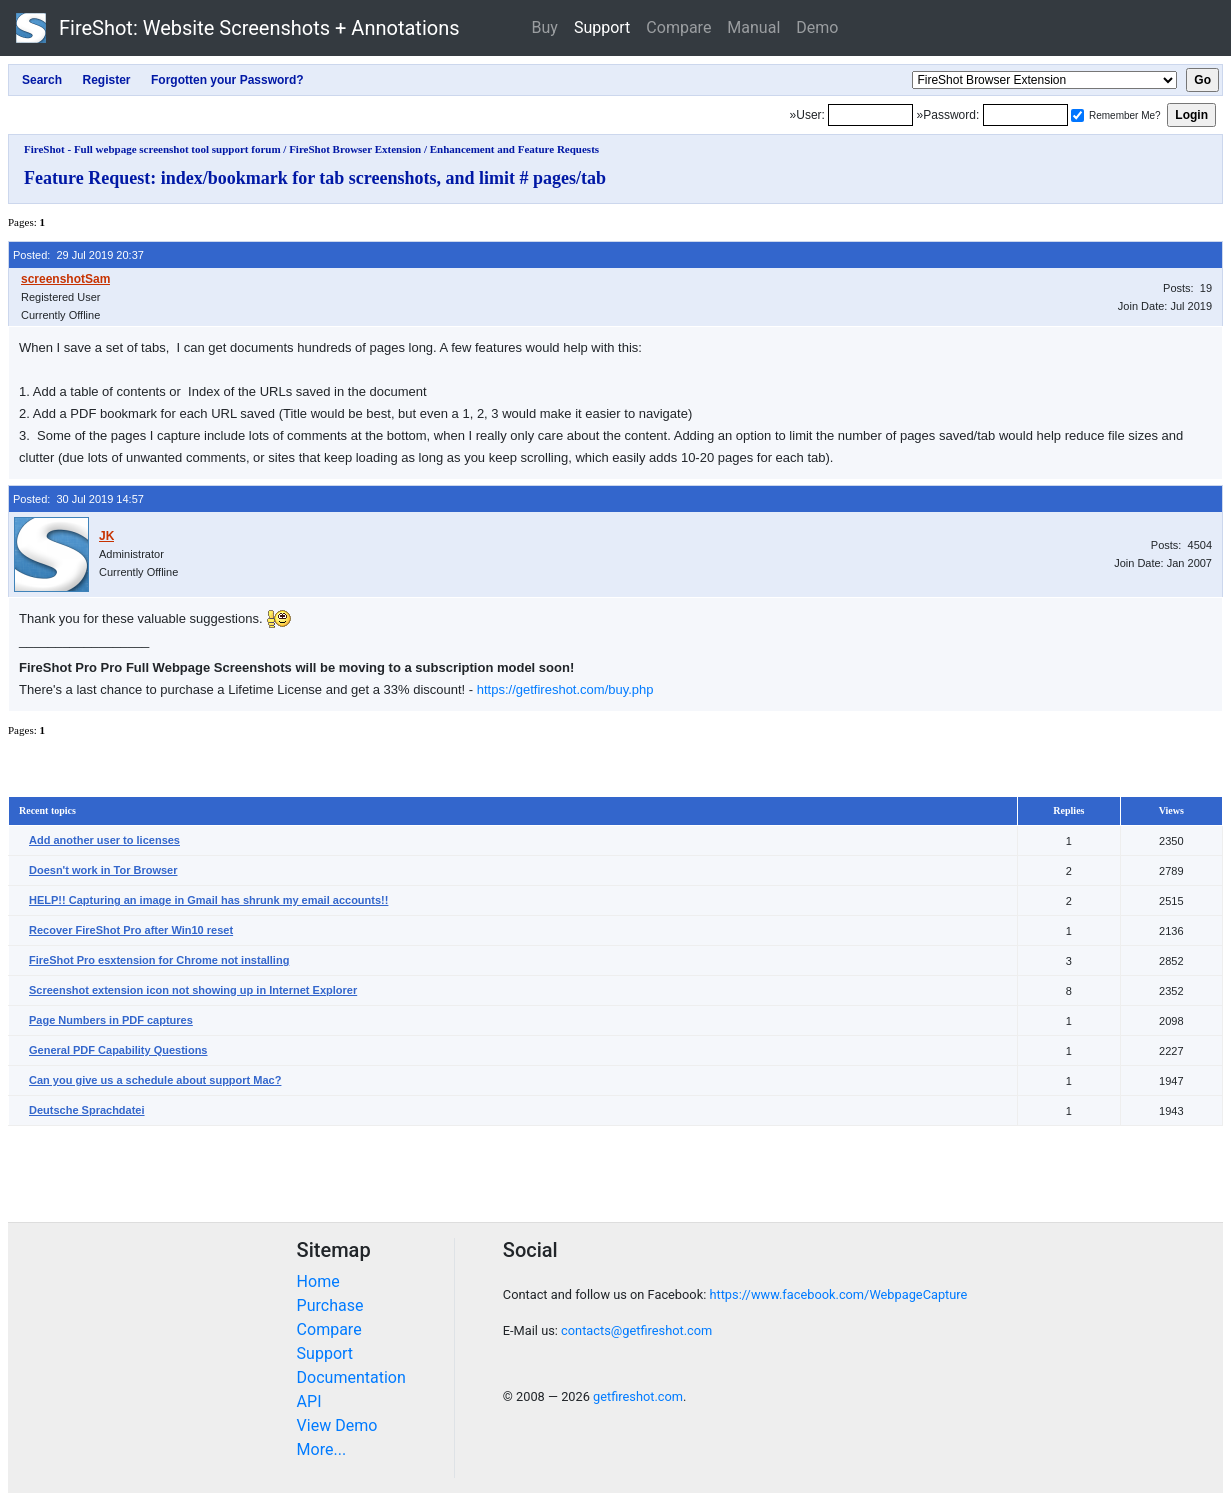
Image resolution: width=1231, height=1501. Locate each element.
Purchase (330, 1305)
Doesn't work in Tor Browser (103, 870)
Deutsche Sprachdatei (87, 1110)
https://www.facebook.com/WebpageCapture (838, 1294)
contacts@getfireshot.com (636, 1330)
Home (318, 1281)
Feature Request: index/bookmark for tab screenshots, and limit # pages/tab (315, 178)
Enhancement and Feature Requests (514, 149)
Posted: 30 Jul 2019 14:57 (78, 499)
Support (602, 27)
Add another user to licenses (104, 840)
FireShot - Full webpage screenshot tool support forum (152, 149)
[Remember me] (1077, 115)
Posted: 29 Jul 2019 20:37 (78, 255)
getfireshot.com (638, 1396)
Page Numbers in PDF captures (111, 1020)
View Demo (337, 1425)
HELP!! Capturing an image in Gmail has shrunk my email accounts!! (208, 900)
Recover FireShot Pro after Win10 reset (131, 930)
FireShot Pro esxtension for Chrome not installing (159, 960)
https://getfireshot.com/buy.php (565, 689)
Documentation (351, 1377)
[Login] (870, 115)
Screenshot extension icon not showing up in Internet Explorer (193, 990)
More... (322, 1449)
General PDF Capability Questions (118, 1050)
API (309, 1401)
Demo (817, 27)
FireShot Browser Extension (355, 149)
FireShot (238, 28)
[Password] (1025, 115)
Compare (678, 27)
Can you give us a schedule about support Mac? (155, 1080)
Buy (545, 27)
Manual (753, 27)
